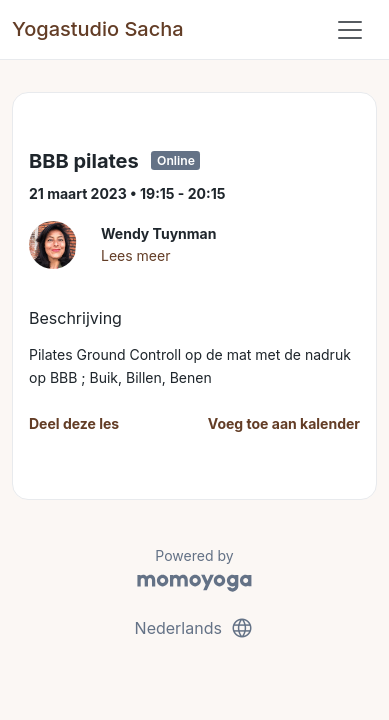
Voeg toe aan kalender (284, 423)
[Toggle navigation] (350, 30)
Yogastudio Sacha (98, 29)
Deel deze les (74, 423)
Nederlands (195, 628)
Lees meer (135, 255)
